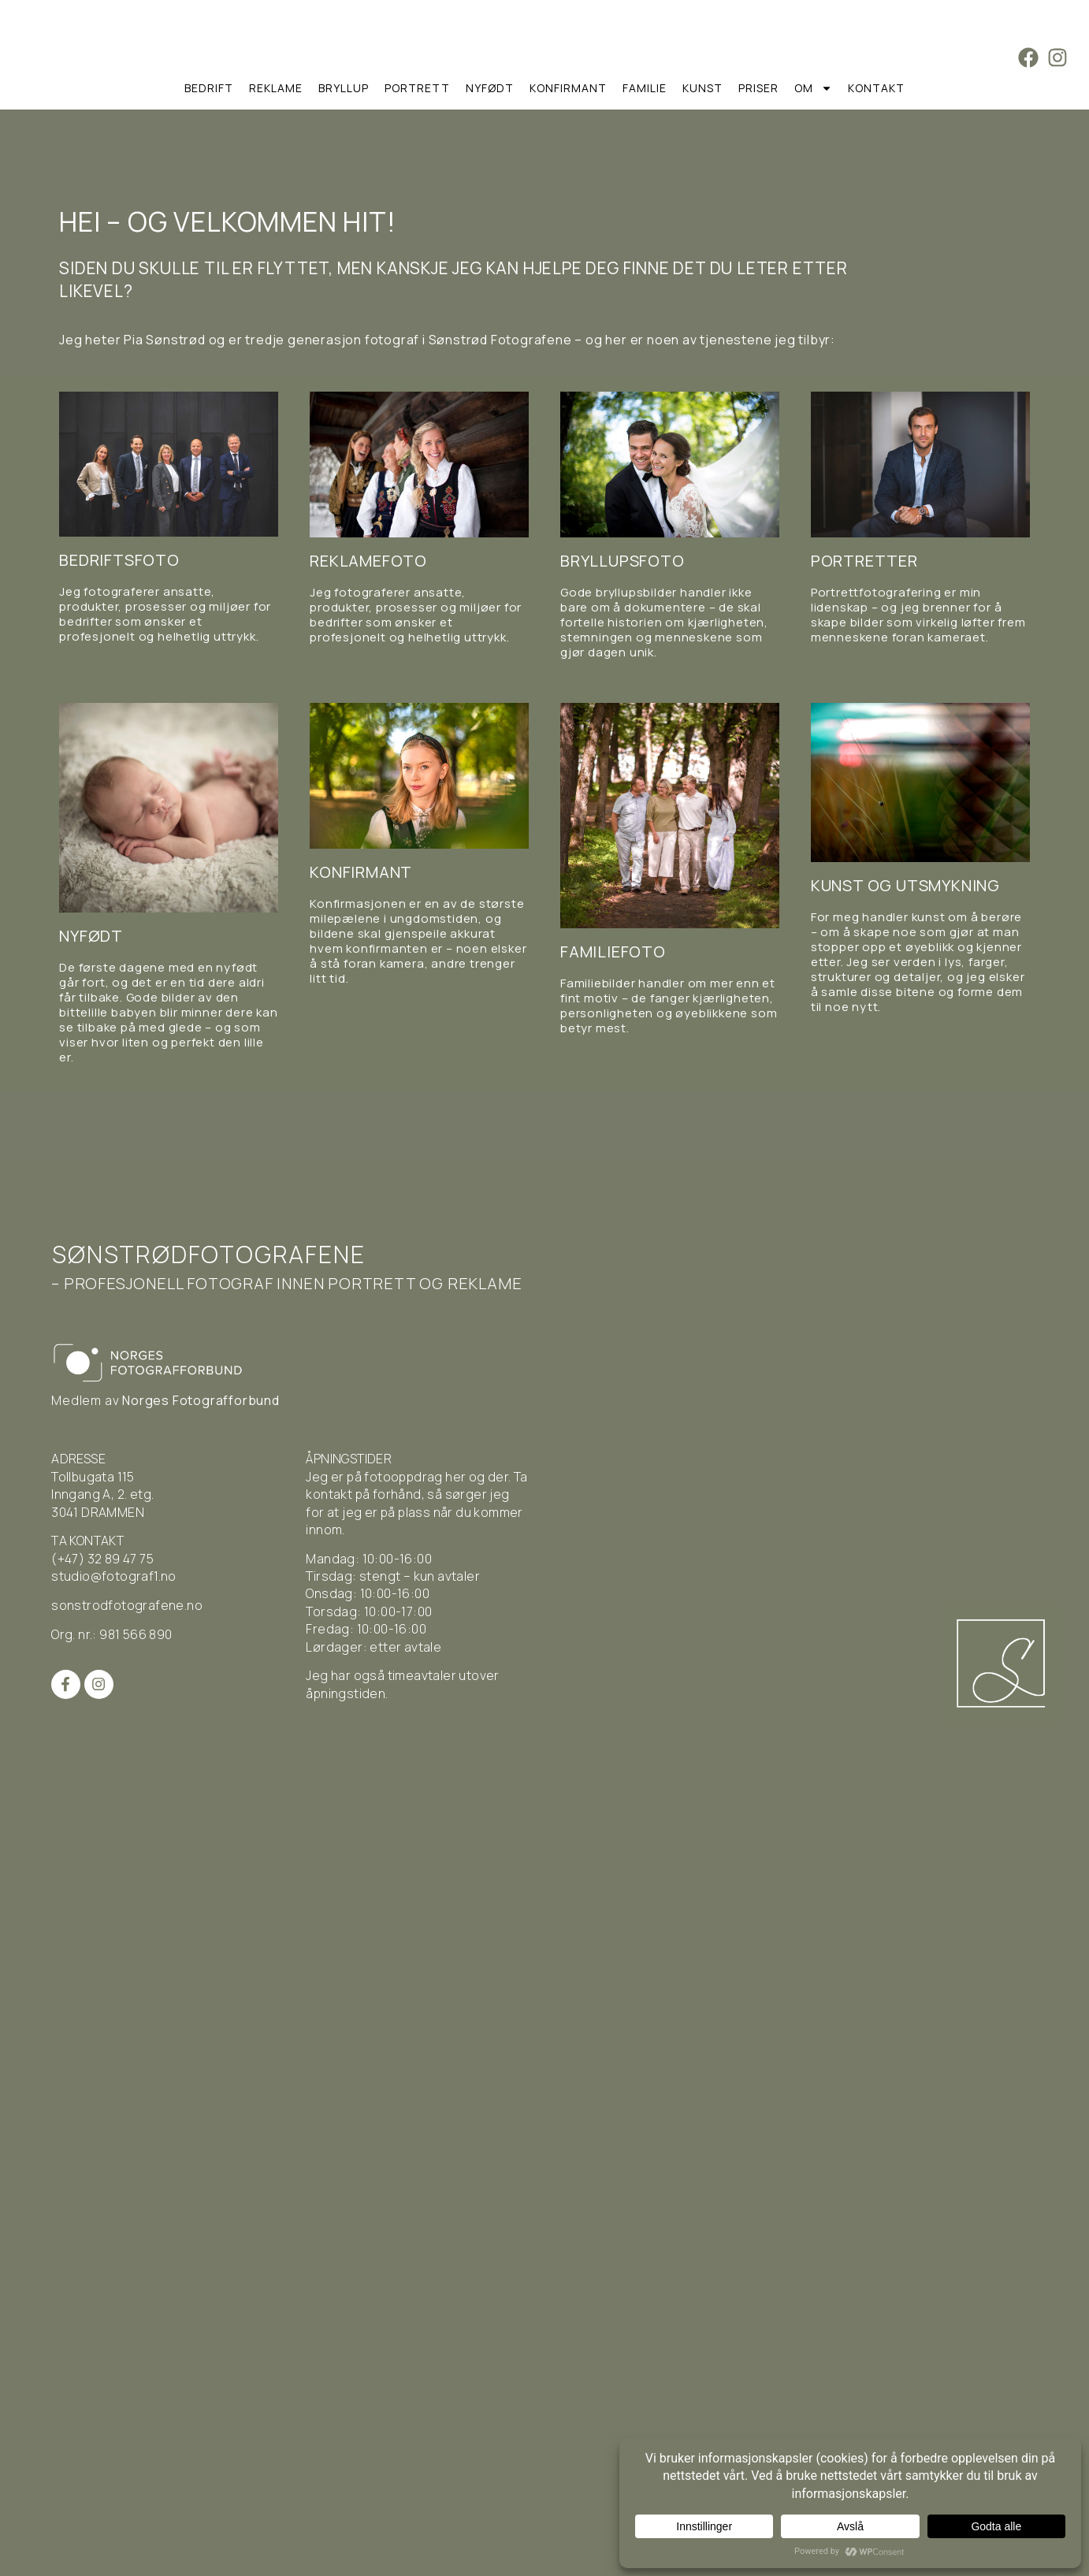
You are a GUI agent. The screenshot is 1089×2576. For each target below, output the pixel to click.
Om (813, 88)
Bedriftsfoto (119, 560)
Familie (645, 87)
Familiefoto (613, 951)
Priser (758, 87)
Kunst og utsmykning (905, 885)
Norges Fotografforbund (201, 1400)
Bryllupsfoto (622, 560)
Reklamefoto (368, 560)
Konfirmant (568, 87)
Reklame (276, 87)
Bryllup (343, 87)
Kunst (702, 87)
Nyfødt (490, 87)
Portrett (417, 87)
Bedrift (208, 87)
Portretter (864, 560)
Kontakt (876, 87)
